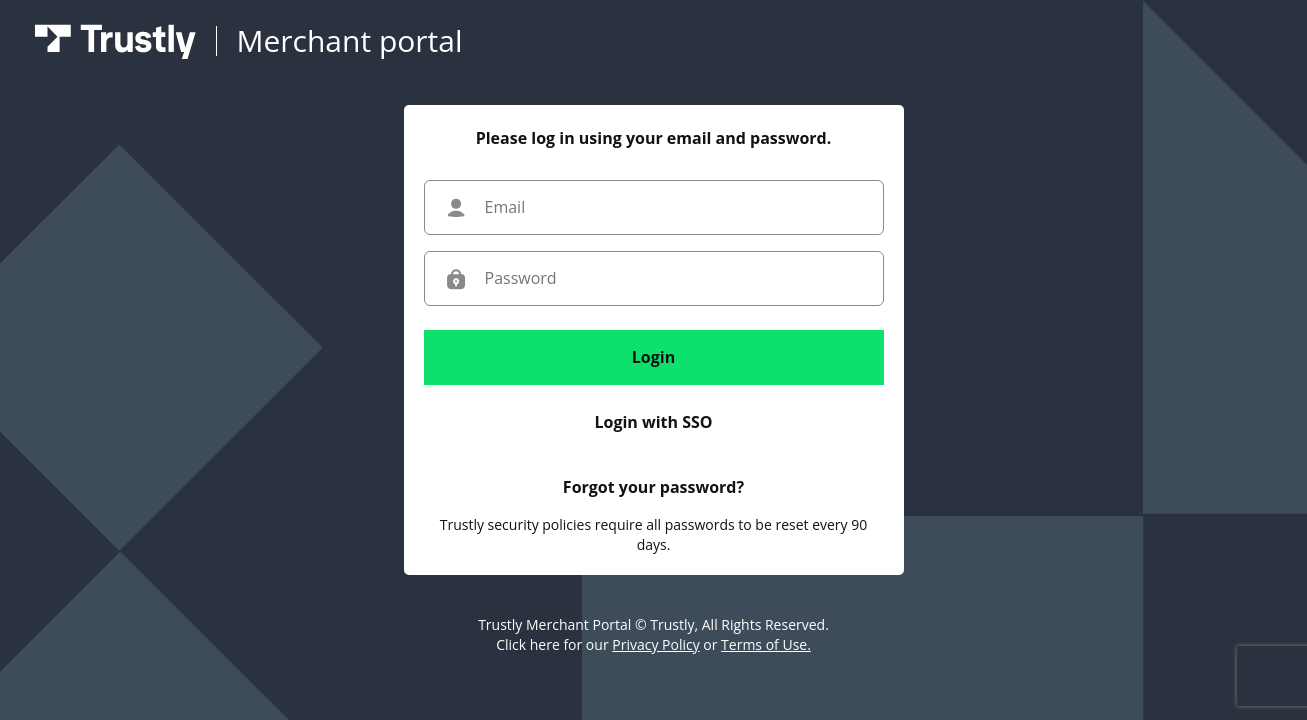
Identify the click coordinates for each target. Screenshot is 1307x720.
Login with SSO (653, 422)
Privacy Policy (655, 644)
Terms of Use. (766, 644)
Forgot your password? (653, 487)
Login (653, 357)
